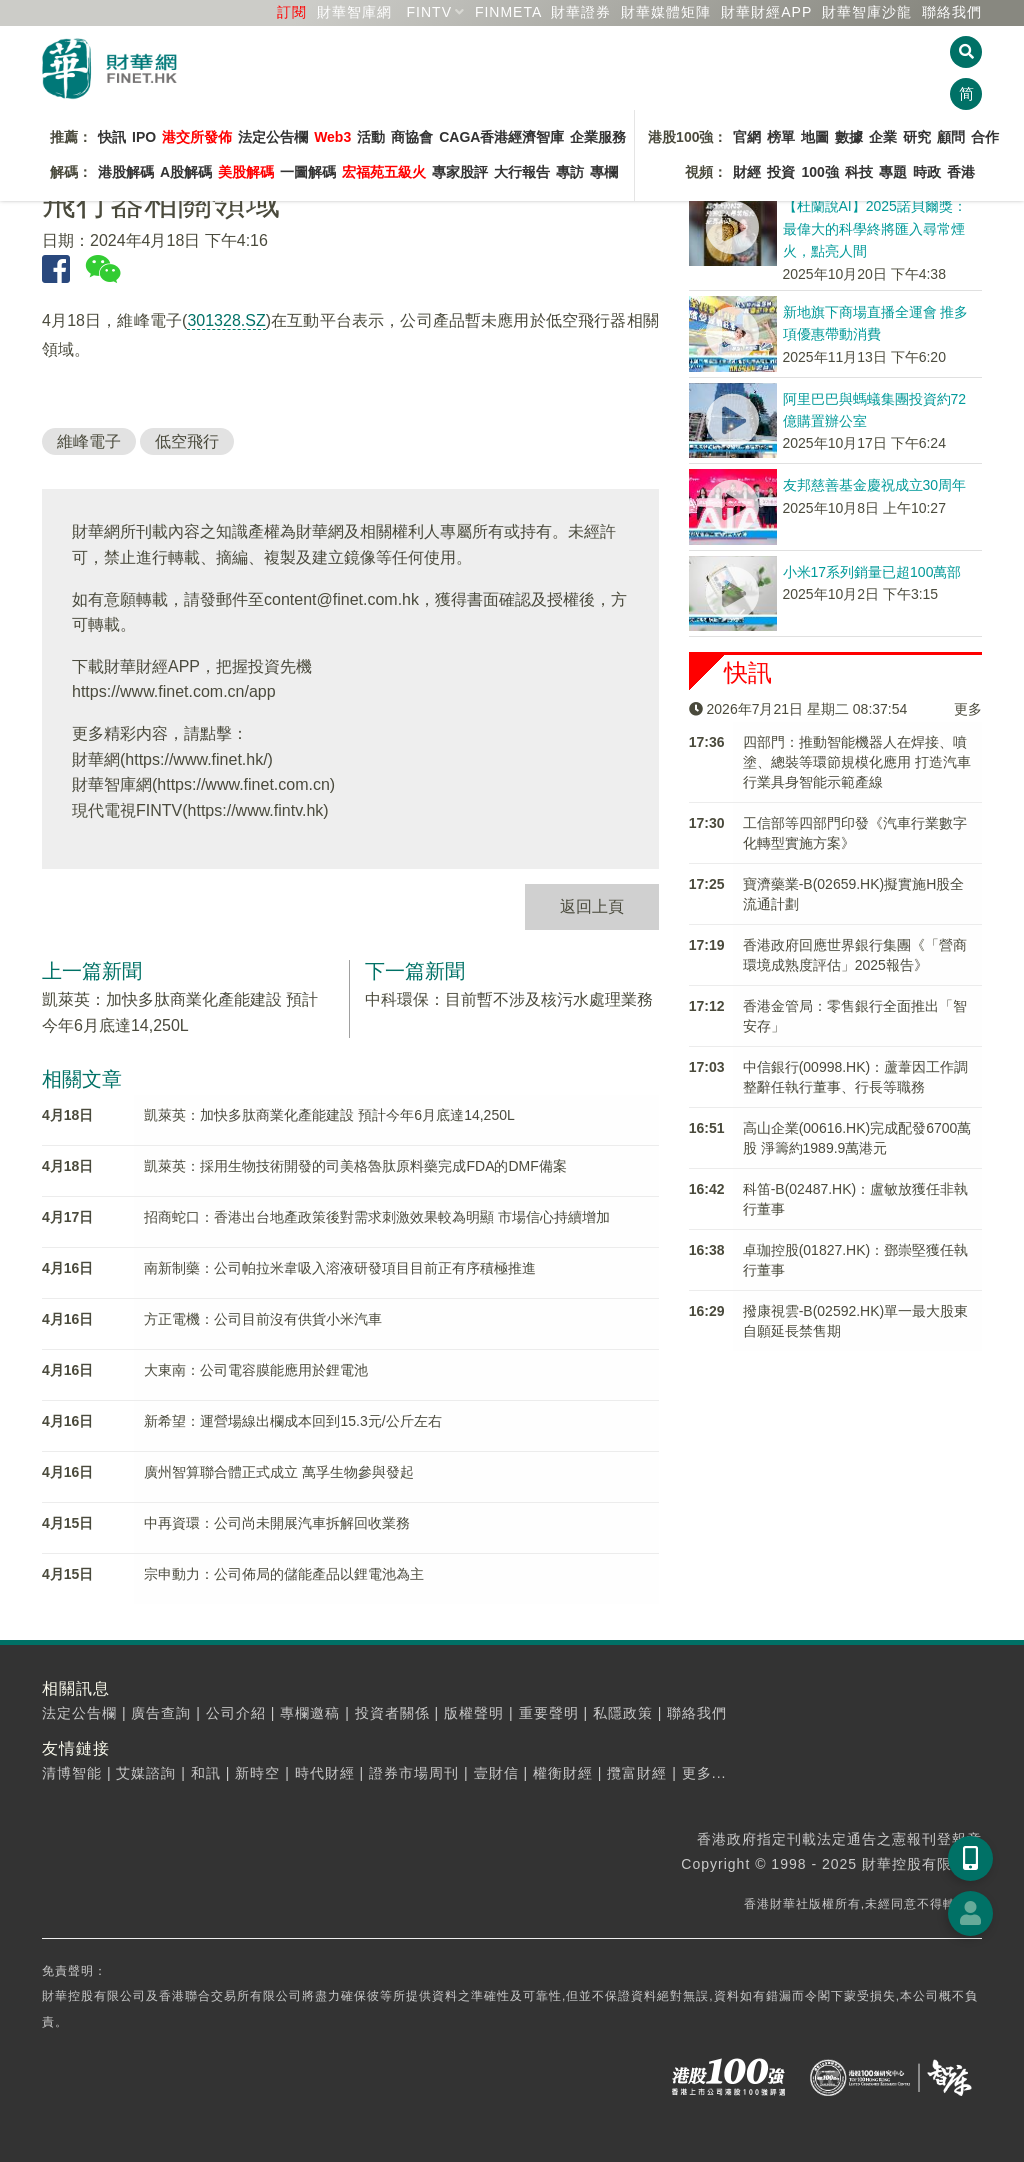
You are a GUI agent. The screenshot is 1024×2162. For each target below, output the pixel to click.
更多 (968, 709)
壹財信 (496, 1773)
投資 (781, 172)
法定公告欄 (273, 137)
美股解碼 (246, 172)
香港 (961, 172)
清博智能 (72, 1773)
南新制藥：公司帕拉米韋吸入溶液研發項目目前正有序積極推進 (340, 1268)
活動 (371, 137)
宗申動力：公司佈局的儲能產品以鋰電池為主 (284, 1574)
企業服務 (598, 137)
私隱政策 (623, 1713)
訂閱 (292, 12)
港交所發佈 (197, 137)
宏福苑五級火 (384, 172)
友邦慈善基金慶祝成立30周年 (875, 485)
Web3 (332, 137)
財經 (747, 172)
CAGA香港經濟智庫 (501, 137)
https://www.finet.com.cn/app (174, 691)
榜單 (781, 137)
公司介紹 (236, 1713)
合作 (985, 137)
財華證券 (581, 12)
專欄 (604, 172)
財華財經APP (766, 12)
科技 (859, 172)
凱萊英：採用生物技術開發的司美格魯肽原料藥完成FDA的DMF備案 (355, 1166)
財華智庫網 (354, 12)
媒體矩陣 (666, 12)
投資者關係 (392, 1713)
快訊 (112, 137)
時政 (927, 172)
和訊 (206, 1773)
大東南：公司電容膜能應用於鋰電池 (256, 1370)
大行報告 (522, 172)
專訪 (570, 172)
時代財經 (325, 1773)
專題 (893, 172)
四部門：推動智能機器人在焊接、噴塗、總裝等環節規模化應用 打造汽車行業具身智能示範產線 (857, 762)
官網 (747, 137)
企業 (883, 137)
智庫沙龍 (867, 12)
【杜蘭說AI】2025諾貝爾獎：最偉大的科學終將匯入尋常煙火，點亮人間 (875, 228)
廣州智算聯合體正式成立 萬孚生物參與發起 (279, 1472)
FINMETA (508, 12)
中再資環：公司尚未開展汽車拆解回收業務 (277, 1523)
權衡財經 (563, 1773)
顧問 (951, 137)
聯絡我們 (952, 12)
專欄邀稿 (310, 1713)
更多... (704, 1773)
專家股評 (460, 172)
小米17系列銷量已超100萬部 (872, 572)
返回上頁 (592, 906)
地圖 (815, 137)
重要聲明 (549, 1713)
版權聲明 (474, 1713)
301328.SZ (226, 320)
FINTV (429, 12)
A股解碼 (186, 172)
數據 (849, 137)
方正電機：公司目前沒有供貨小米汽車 (263, 1319)
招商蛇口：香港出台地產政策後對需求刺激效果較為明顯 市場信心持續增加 (377, 1217)
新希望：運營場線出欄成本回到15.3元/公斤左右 (292, 1421)
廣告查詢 (161, 1713)
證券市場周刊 (414, 1773)
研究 (917, 137)
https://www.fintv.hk (256, 810)
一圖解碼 (308, 172)
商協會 (412, 137)
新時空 (257, 1773)
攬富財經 (637, 1773)
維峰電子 (89, 441)
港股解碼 (126, 172)
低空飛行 (187, 441)
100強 (819, 172)
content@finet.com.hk (341, 599)
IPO (144, 137)
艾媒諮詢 (146, 1773)
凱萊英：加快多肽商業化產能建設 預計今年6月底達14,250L (329, 1115)
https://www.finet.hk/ (196, 759)
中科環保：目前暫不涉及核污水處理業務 (509, 999)
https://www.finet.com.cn (243, 784)
